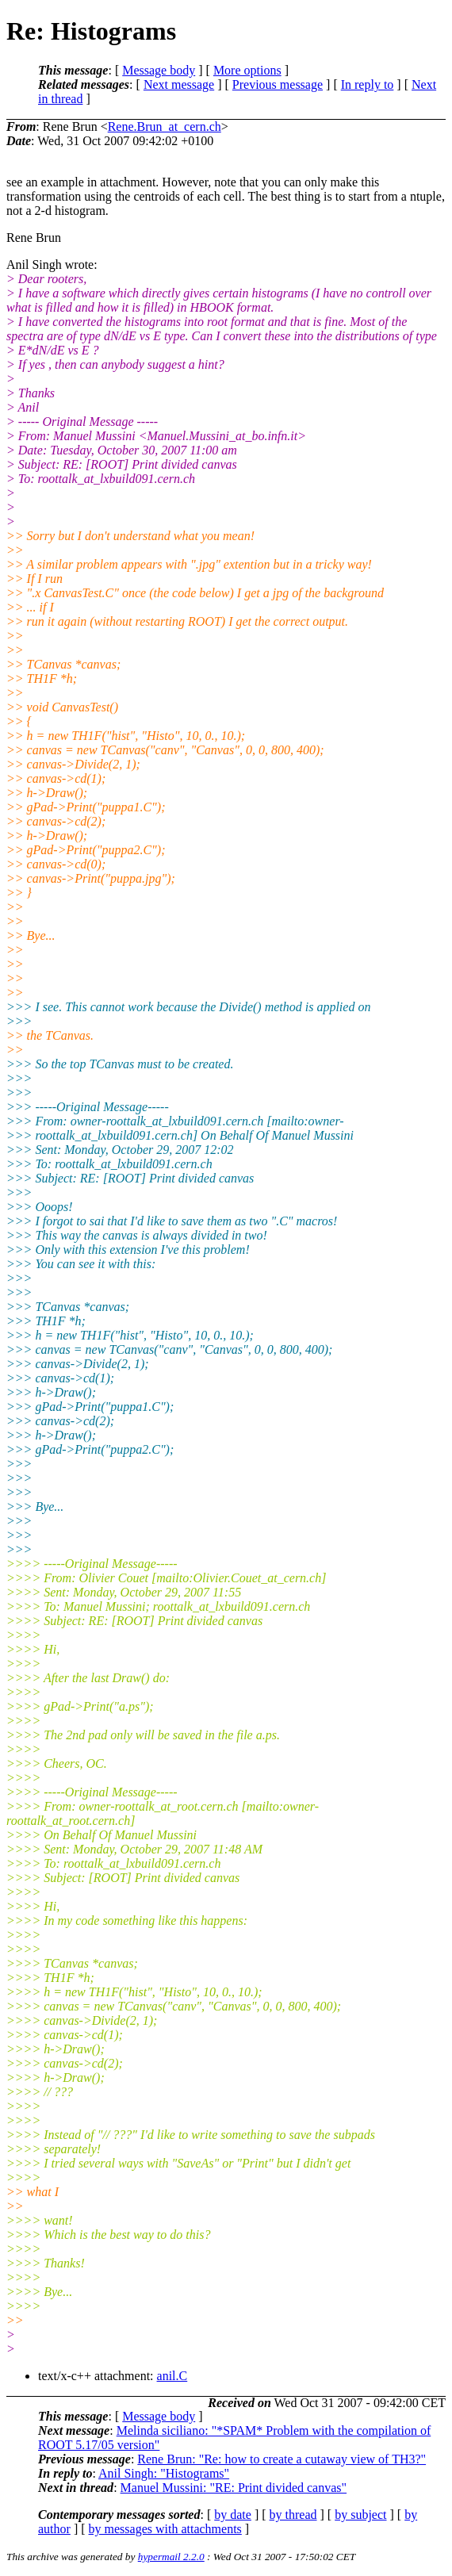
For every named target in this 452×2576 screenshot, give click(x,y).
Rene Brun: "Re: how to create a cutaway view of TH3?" (281, 2459)
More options (247, 70)
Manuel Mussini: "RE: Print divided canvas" (234, 2487)
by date (232, 2514)
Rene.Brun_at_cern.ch (164, 126)
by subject (360, 2514)
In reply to (367, 84)
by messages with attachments (165, 2529)
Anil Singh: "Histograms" (163, 2473)
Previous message (277, 84)
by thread (293, 2514)
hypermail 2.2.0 (171, 2557)
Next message (179, 84)
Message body (158, 70)
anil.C (172, 2375)
